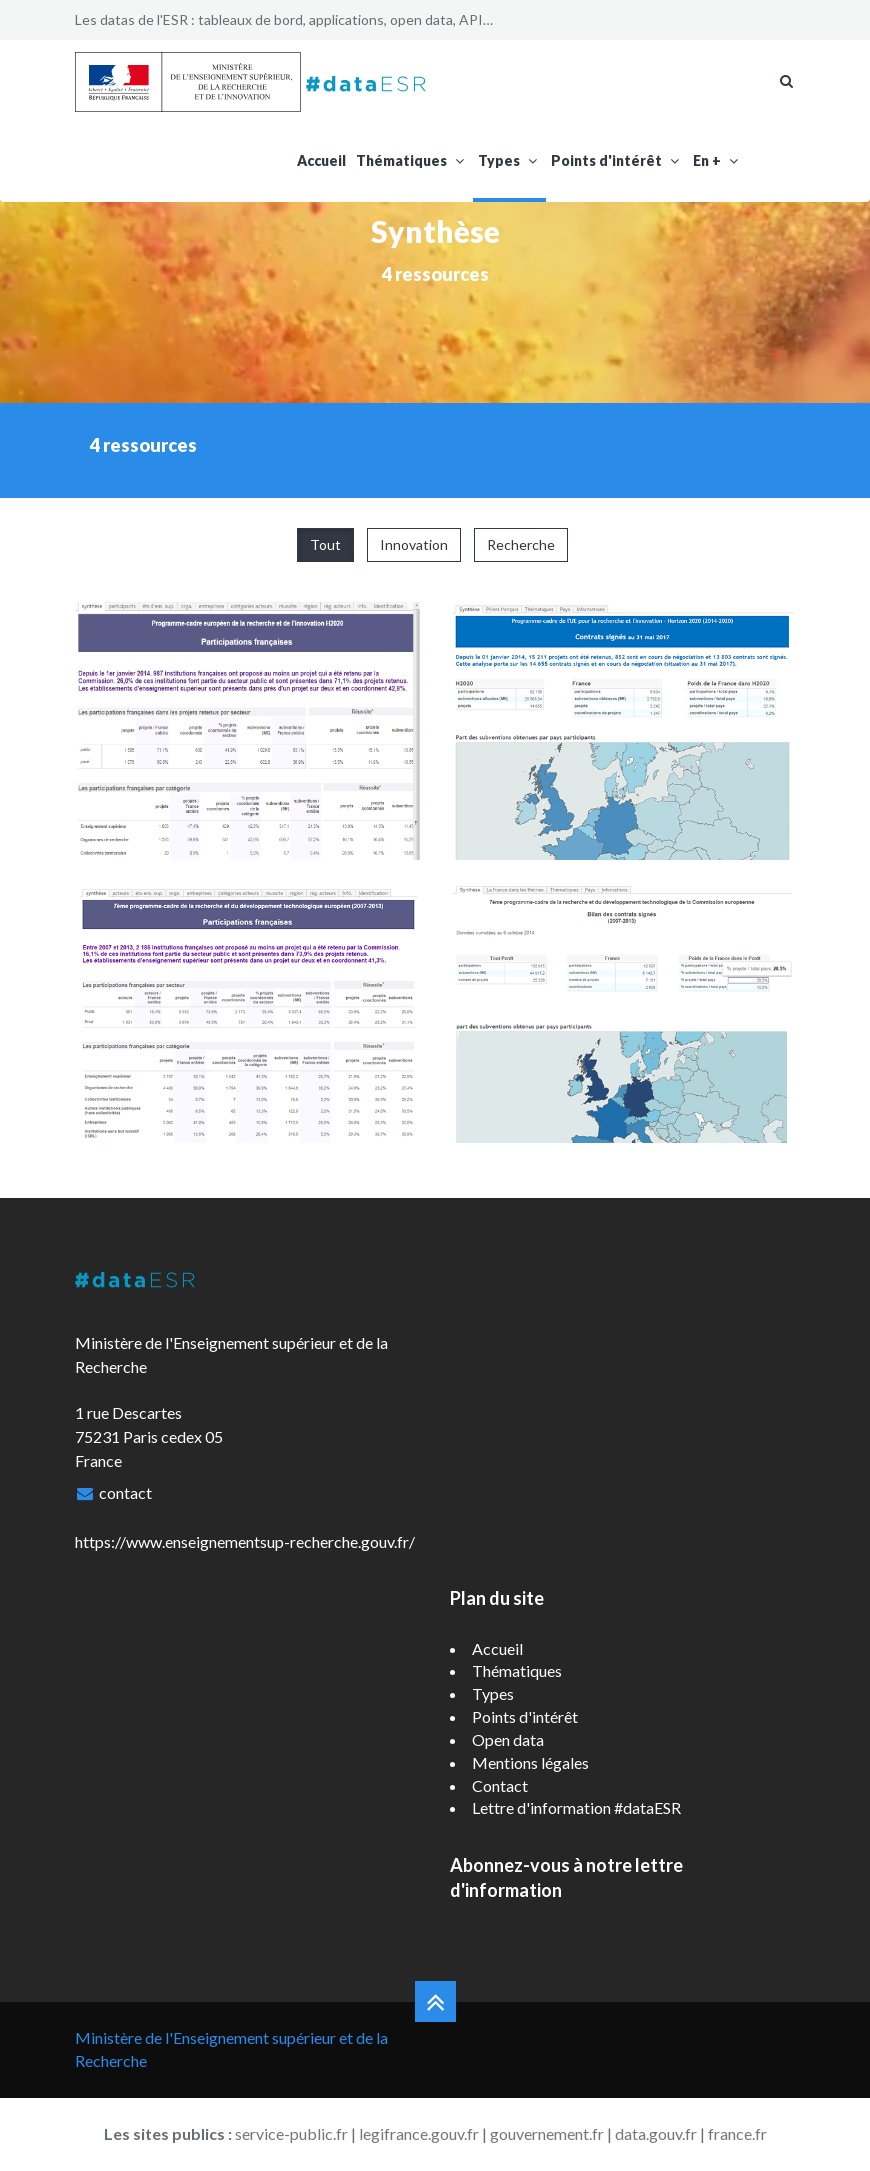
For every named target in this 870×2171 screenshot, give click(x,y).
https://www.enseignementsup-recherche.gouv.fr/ (245, 1541)
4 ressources (435, 274)
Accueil (321, 160)
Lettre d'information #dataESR (576, 1807)
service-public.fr (291, 2133)
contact (125, 1492)
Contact (500, 1785)
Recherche (521, 544)
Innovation (414, 544)
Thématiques (412, 160)
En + (717, 160)
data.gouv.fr (656, 2133)
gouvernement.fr (547, 2133)
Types (509, 160)
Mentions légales (530, 1762)
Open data (508, 1739)
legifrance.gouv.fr (419, 2133)
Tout (325, 544)
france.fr (737, 2133)
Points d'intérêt (617, 160)
